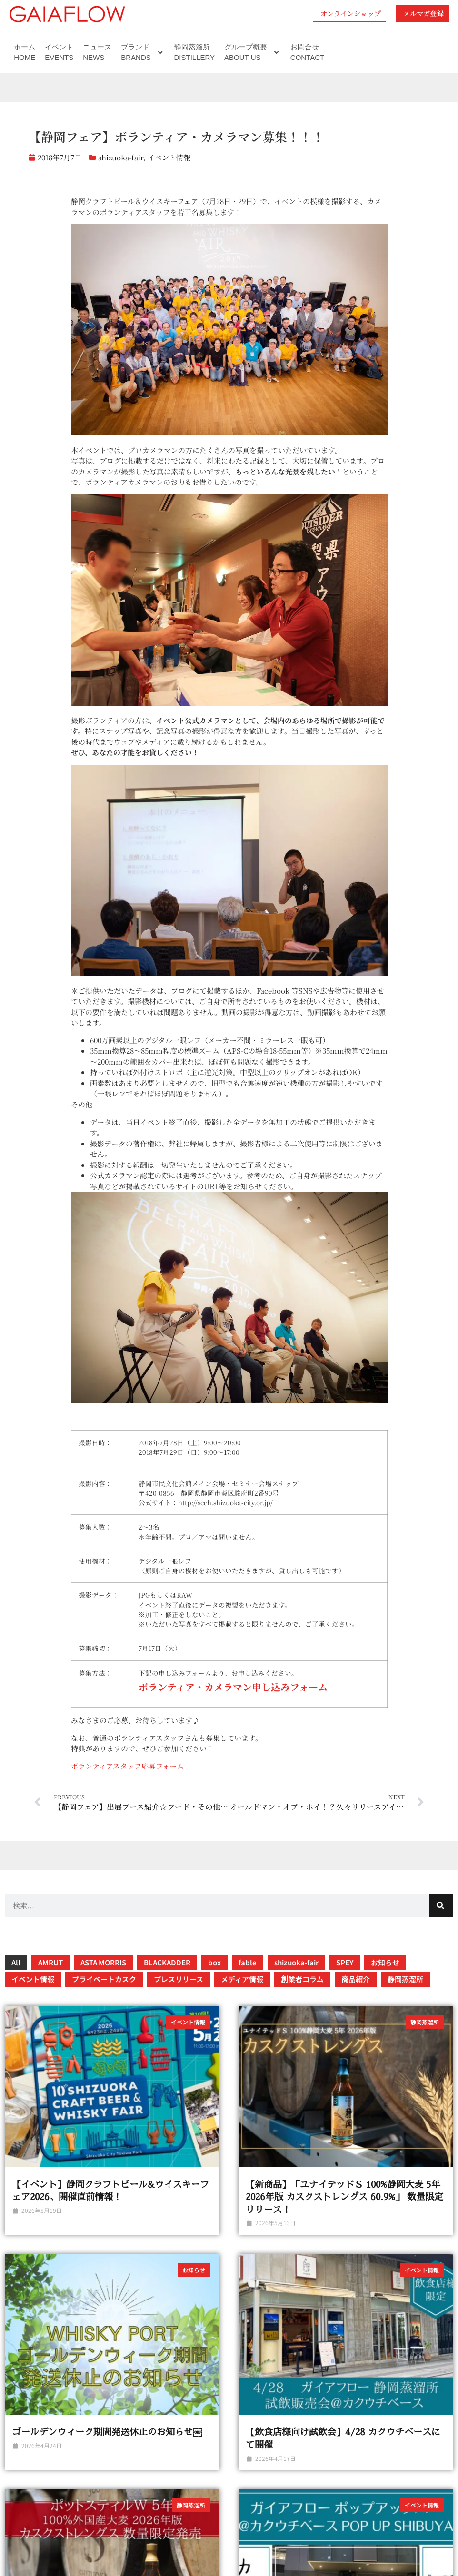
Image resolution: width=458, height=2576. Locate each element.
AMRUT (50, 1962)
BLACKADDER (167, 1962)
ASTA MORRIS (103, 1962)
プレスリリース (178, 1979)
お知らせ (385, 1962)
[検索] (441, 1905)
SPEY (344, 1962)
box (214, 1962)
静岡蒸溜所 (405, 1979)
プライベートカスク (104, 1979)
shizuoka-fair (120, 157)
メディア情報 (242, 1979)
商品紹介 (355, 1979)
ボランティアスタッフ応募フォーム (127, 1766)
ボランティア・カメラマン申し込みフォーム (233, 1687)
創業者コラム (302, 1979)
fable (248, 1962)
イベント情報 (169, 157)
